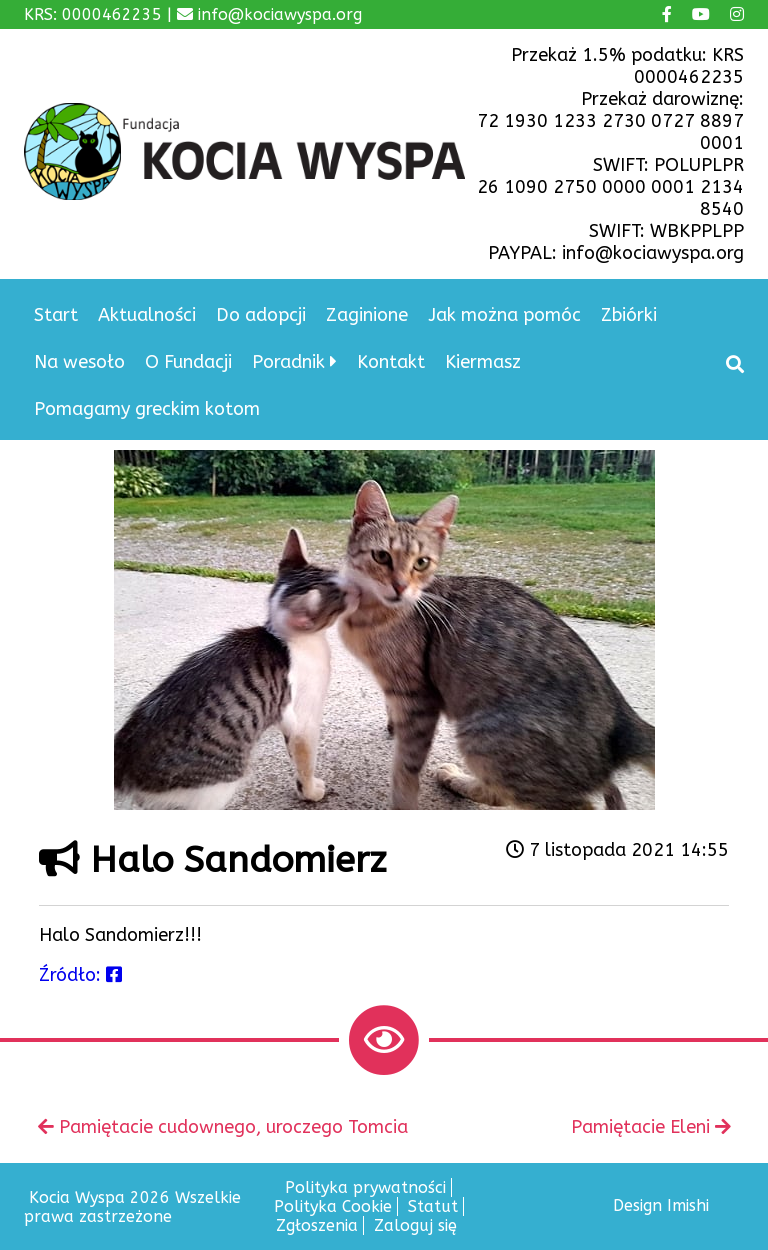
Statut (433, 1206)
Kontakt (391, 362)
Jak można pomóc (504, 315)
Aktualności (147, 315)
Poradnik (288, 362)
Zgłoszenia (317, 1225)
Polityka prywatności (365, 1187)
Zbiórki (629, 315)
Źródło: (80, 975)
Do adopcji (261, 315)
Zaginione (367, 315)
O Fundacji (188, 362)
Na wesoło (79, 362)
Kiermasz (483, 362)
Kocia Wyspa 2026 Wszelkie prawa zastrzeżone (132, 1207)
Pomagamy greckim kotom (147, 409)
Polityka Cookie (333, 1206)
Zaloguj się (415, 1225)
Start (56, 315)
